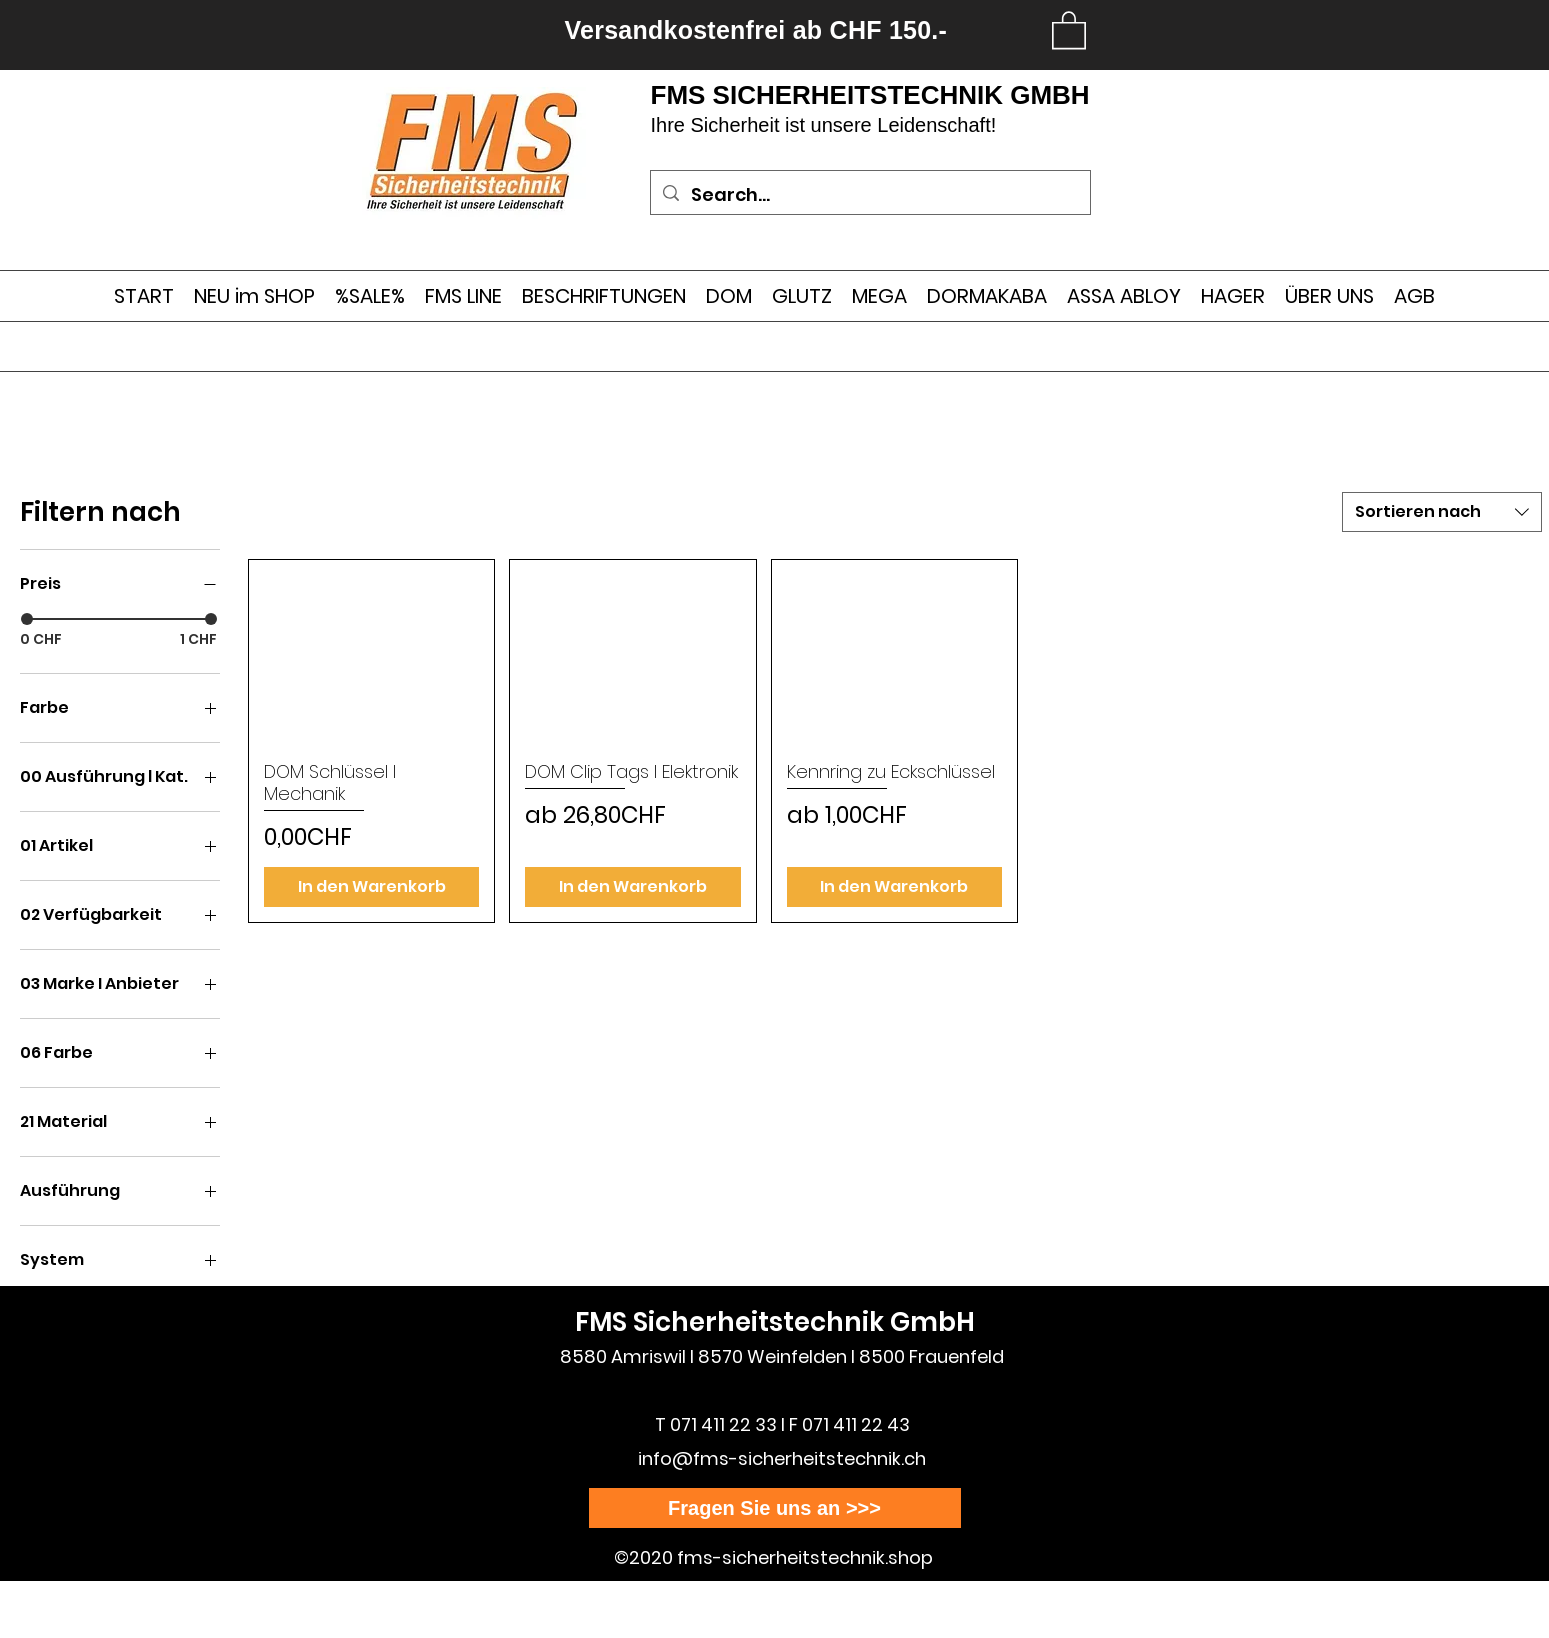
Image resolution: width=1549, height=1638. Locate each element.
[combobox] (1442, 512)
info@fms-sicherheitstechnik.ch (782, 1458)
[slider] (27, 619)
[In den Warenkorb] (371, 887)
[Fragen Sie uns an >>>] (775, 1508)
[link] (1069, 29)
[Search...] (869, 195)
